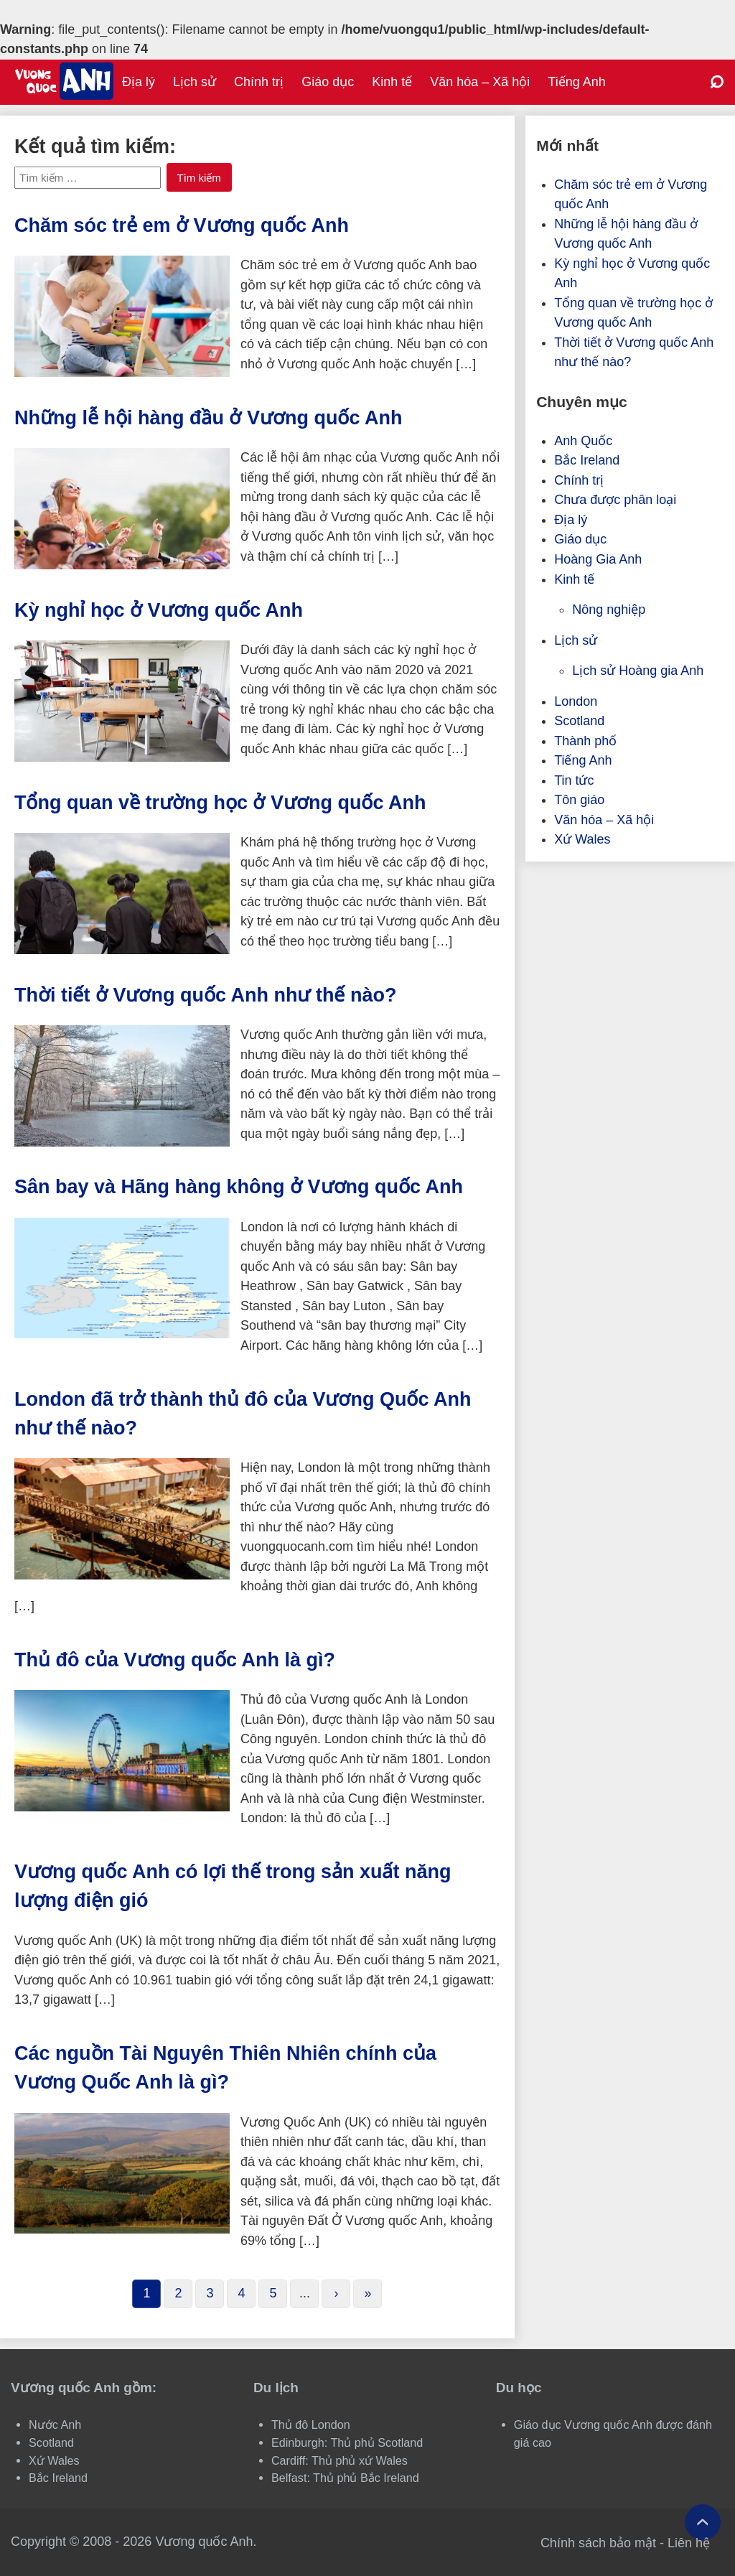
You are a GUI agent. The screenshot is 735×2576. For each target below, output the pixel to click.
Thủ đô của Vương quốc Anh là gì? (174, 1660)
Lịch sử (194, 82)
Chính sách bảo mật (598, 2543)
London (575, 701)
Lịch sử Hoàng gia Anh (637, 670)
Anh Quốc (583, 441)
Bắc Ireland (586, 460)
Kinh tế (392, 82)
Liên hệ (689, 2543)
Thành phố (585, 741)
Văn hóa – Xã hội (480, 82)
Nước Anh (55, 2424)
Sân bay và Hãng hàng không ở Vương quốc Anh (238, 1187)
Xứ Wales (582, 839)
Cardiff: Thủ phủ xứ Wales (339, 2460)
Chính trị (259, 82)
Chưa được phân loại (615, 500)
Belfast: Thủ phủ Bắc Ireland (345, 2477)
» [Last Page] (367, 2293)
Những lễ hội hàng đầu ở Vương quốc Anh (208, 418)
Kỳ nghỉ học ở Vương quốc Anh (158, 610)
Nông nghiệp (608, 609)
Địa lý (138, 82)
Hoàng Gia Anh (598, 559)
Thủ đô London (310, 2424)
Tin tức (574, 780)
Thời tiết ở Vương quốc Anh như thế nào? (205, 995)
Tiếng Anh (576, 82)
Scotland (579, 721)
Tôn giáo (579, 800)
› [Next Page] (336, 2293)
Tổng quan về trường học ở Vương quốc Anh (220, 802)
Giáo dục (327, 82)
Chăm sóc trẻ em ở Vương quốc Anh (181, 225)
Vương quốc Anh (204, 2541)
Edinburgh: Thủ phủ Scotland (347, 2442)
